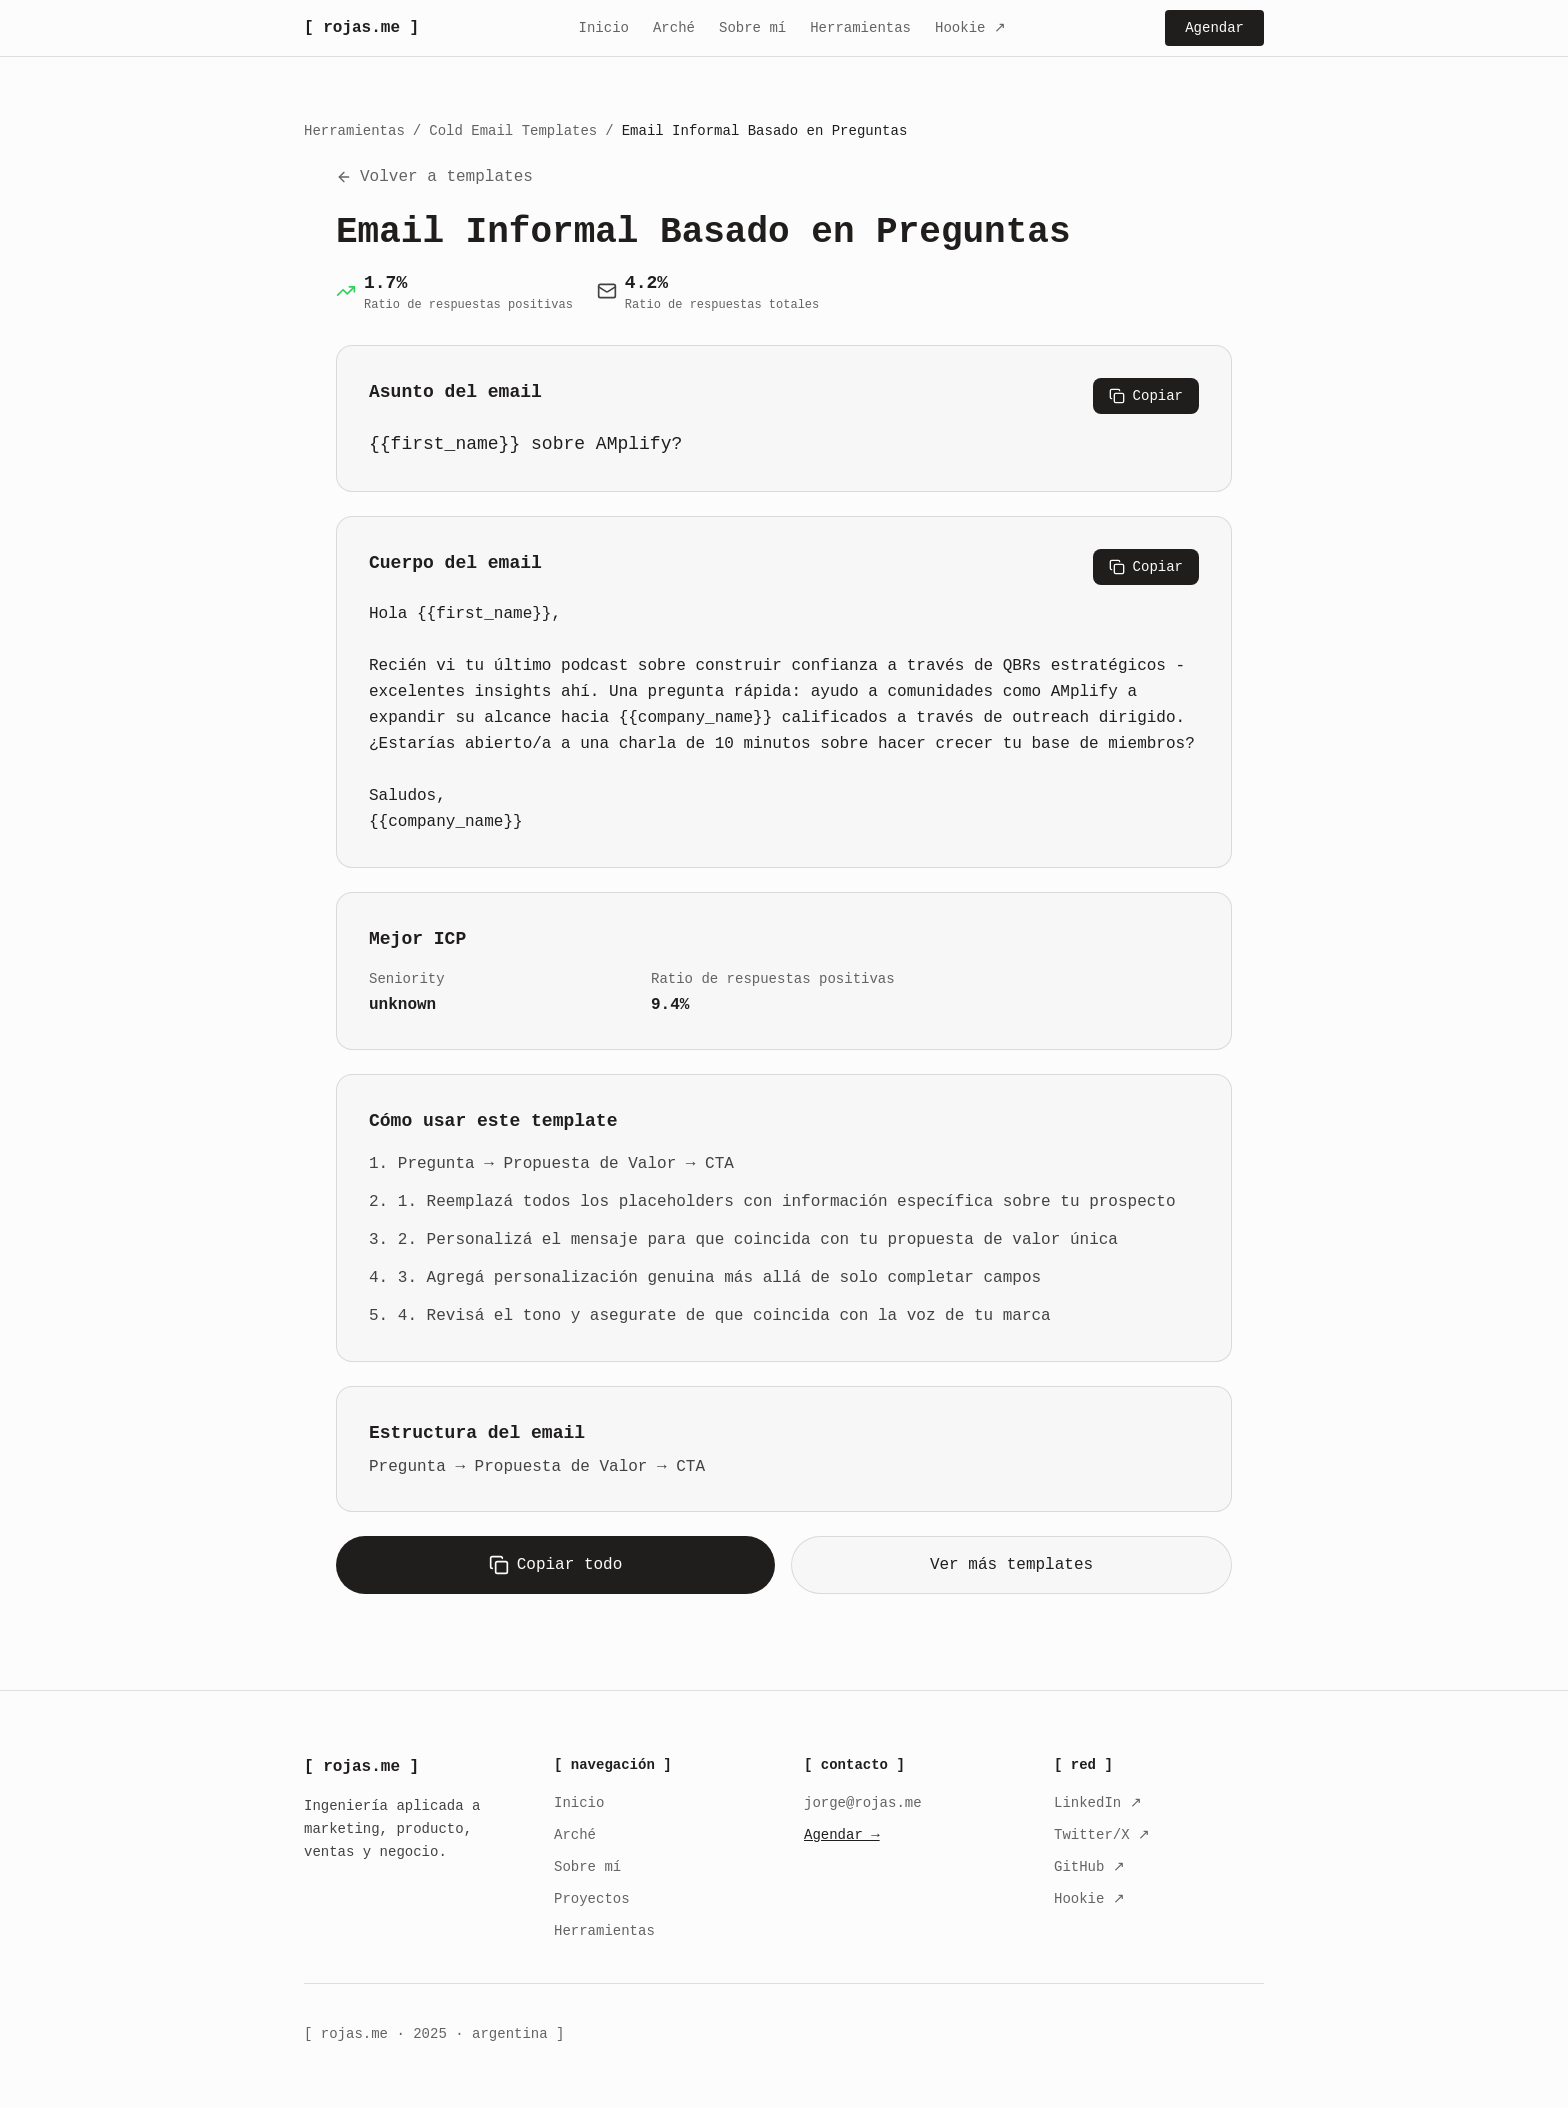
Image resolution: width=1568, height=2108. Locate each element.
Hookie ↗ (970, 28)
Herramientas (860, 28)
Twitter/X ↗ (1102, 1835)
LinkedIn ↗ (1098, 1803)
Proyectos (592, 1899)
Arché (674, 28)
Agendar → (842, 1835)
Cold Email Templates (513, 131)
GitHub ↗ (1089, 1867)
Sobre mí (752, 28)
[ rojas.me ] (361, 28)
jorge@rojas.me (863, 1803)
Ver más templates (1011, 1565)
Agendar (1214, 28)
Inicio (604, 28)
